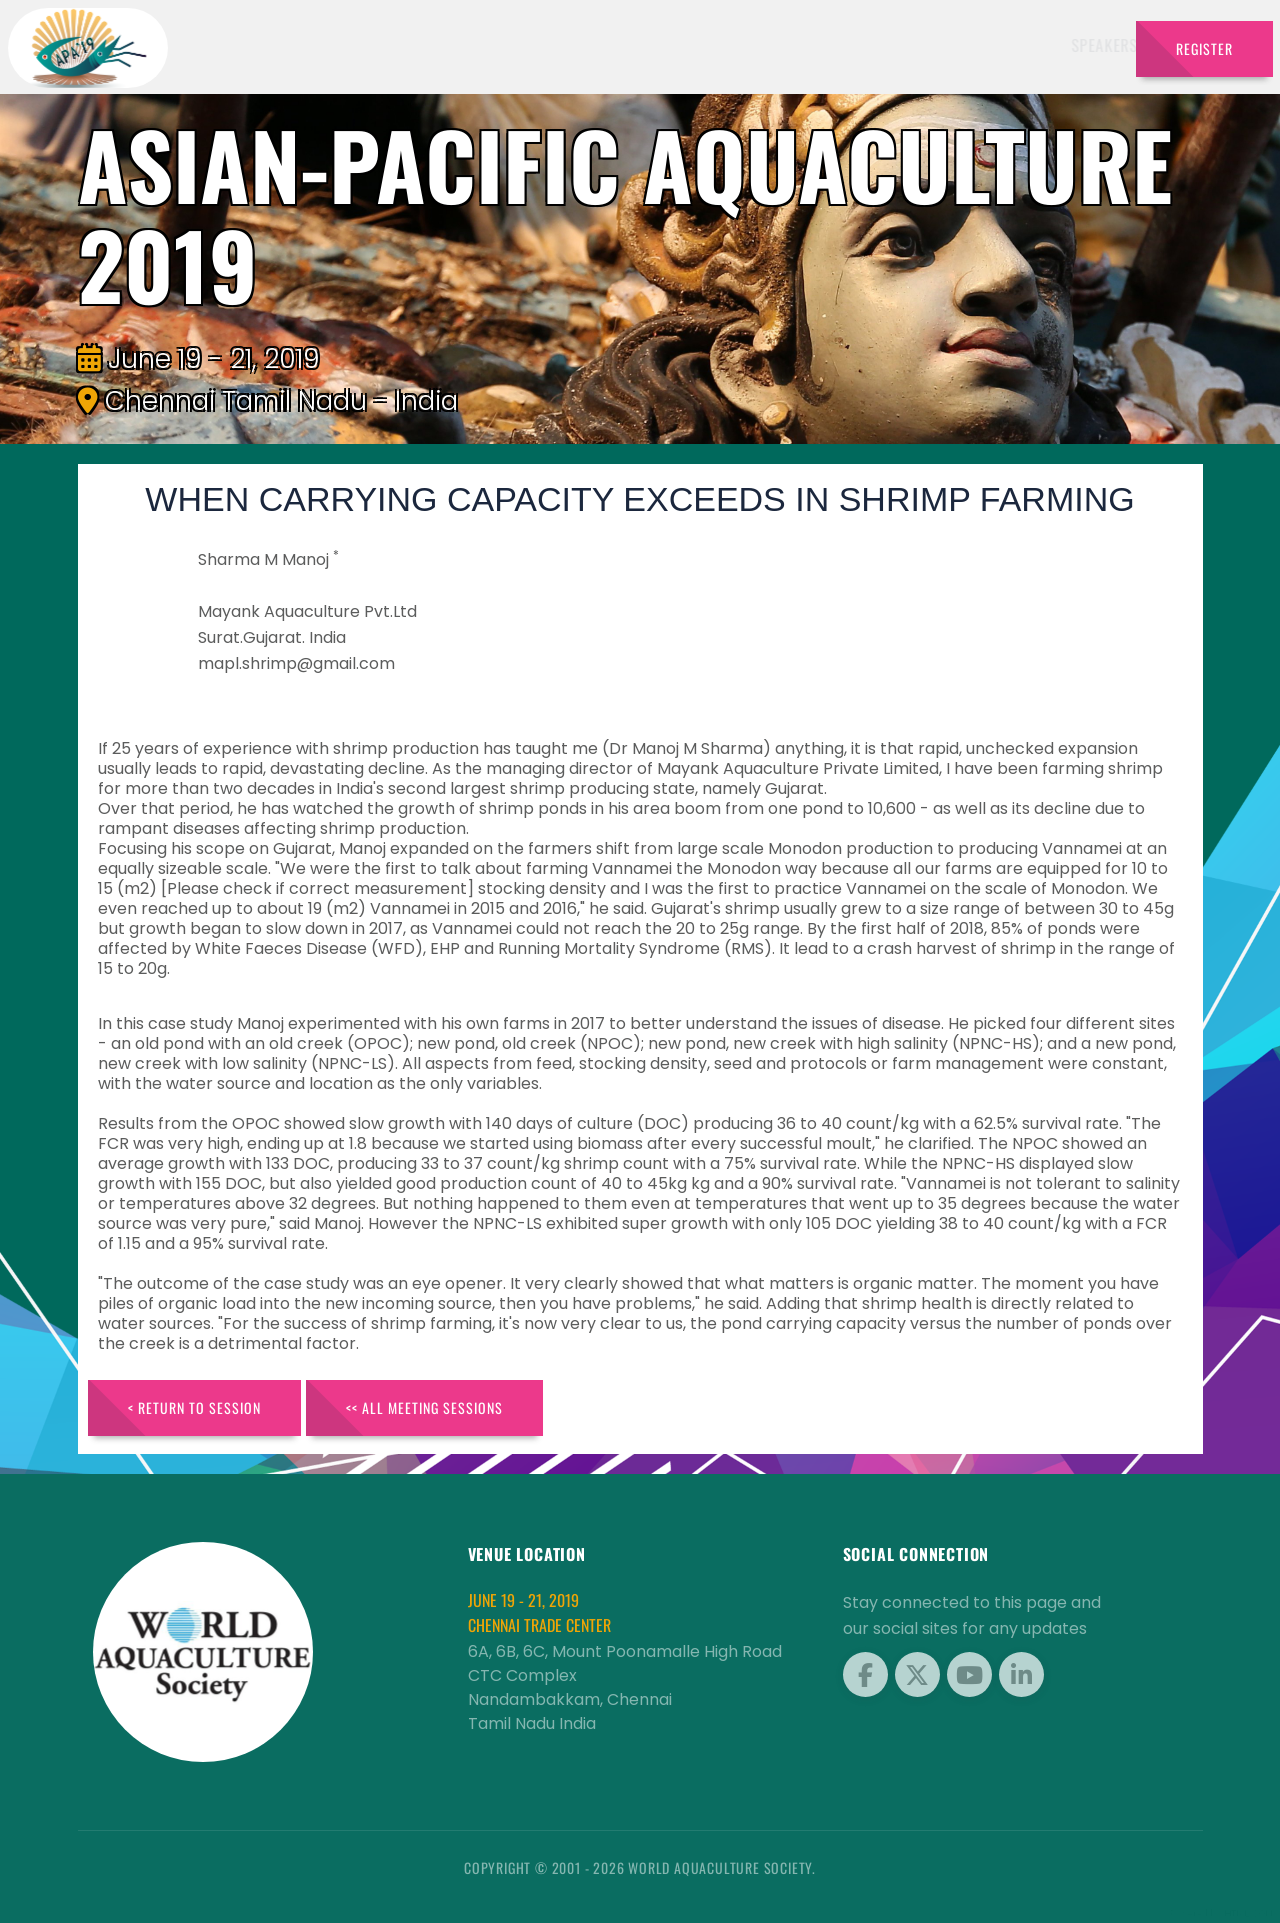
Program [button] (991, 45)
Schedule (705, 45)
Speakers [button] (492, 45)
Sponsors (796, 45)
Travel (1081, 45)
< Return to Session (194, 1407)
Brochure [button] (889, 45)
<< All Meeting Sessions (424, 1407)
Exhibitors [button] (599, 45)
